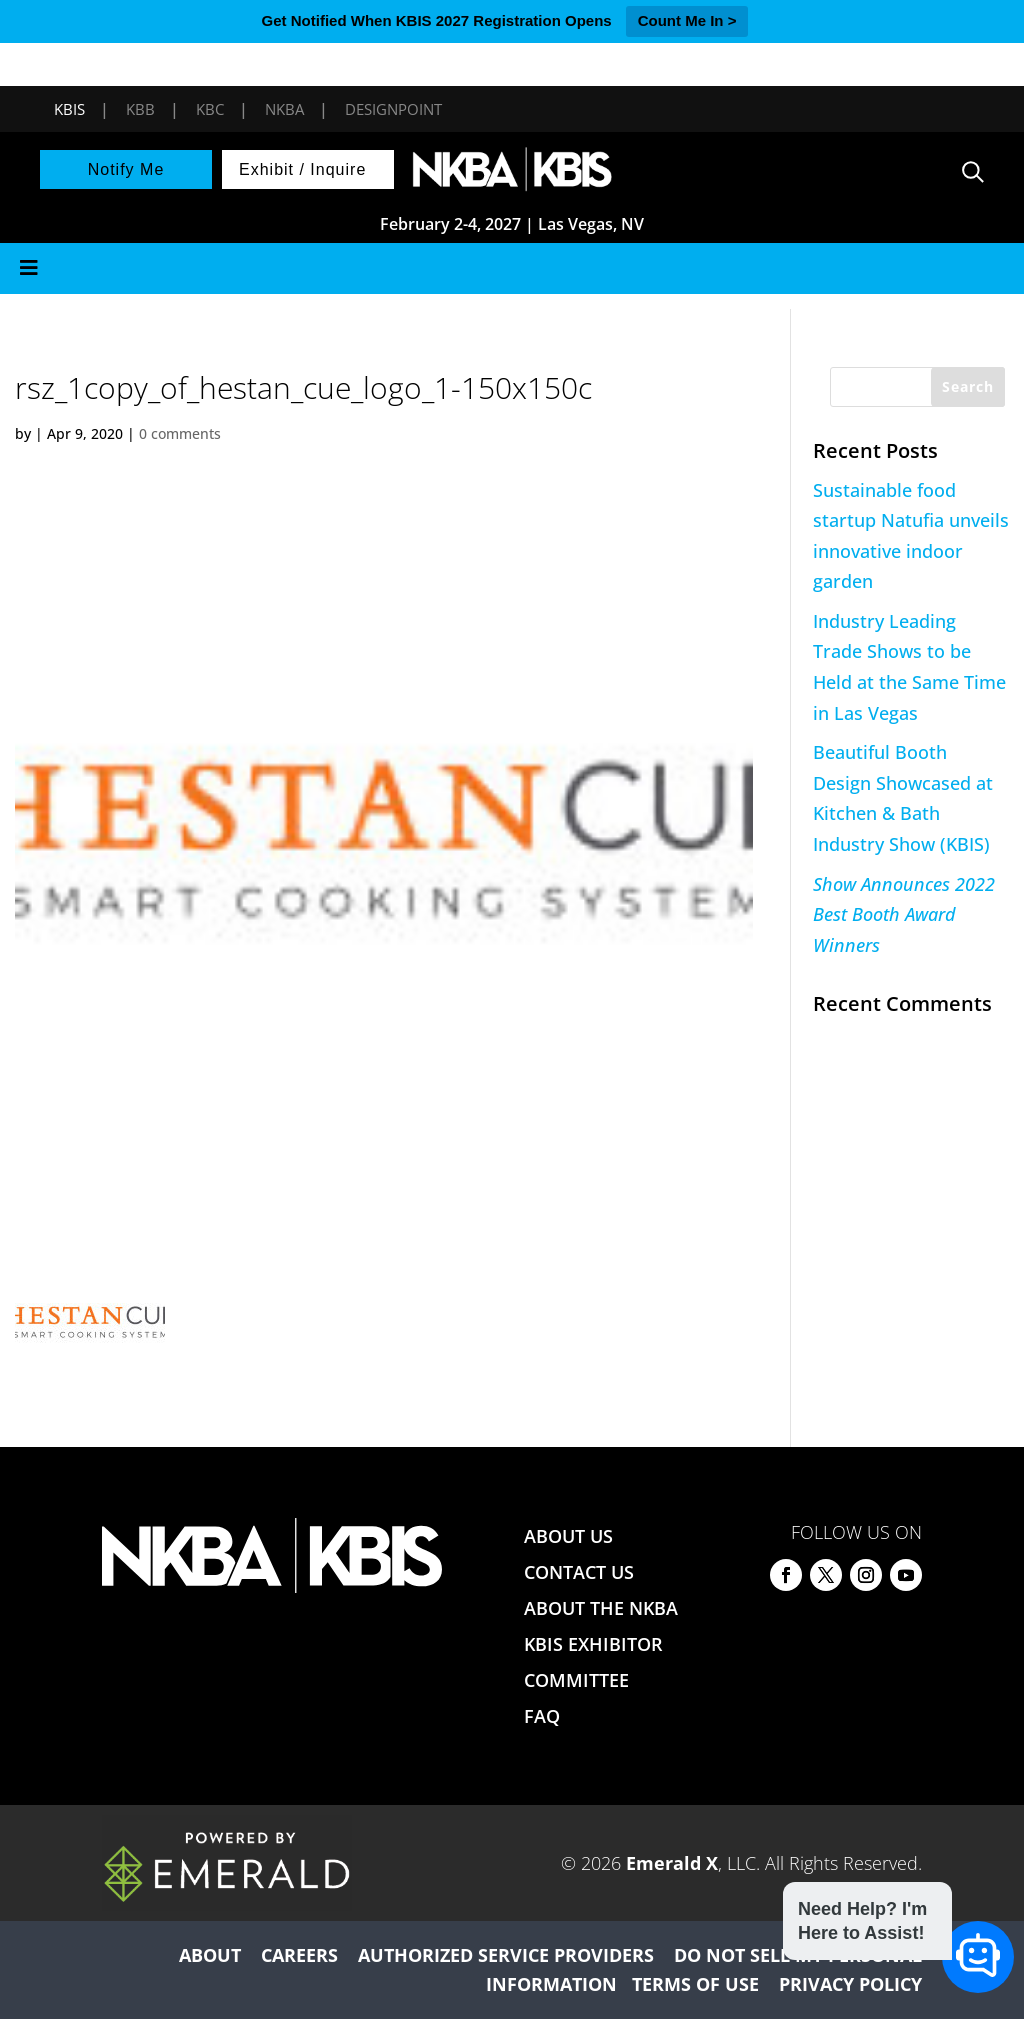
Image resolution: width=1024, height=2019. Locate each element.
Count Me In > (687, 20)
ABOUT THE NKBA (601, 1608)
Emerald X (672, 1863)
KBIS (69, 109)
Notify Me (126, 169)
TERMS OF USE (695, 1984)
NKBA (284, 109)
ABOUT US (568, 1536)
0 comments (180, 433)
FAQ (542, 1716)
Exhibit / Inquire (302, 169)
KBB (140, 109)
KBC (210, 109)
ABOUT (210, 1955)
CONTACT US (579, 1572)
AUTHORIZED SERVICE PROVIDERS (506, 1955)
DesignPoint (393, 109)
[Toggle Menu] (512, 268)
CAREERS (299, 1955)
